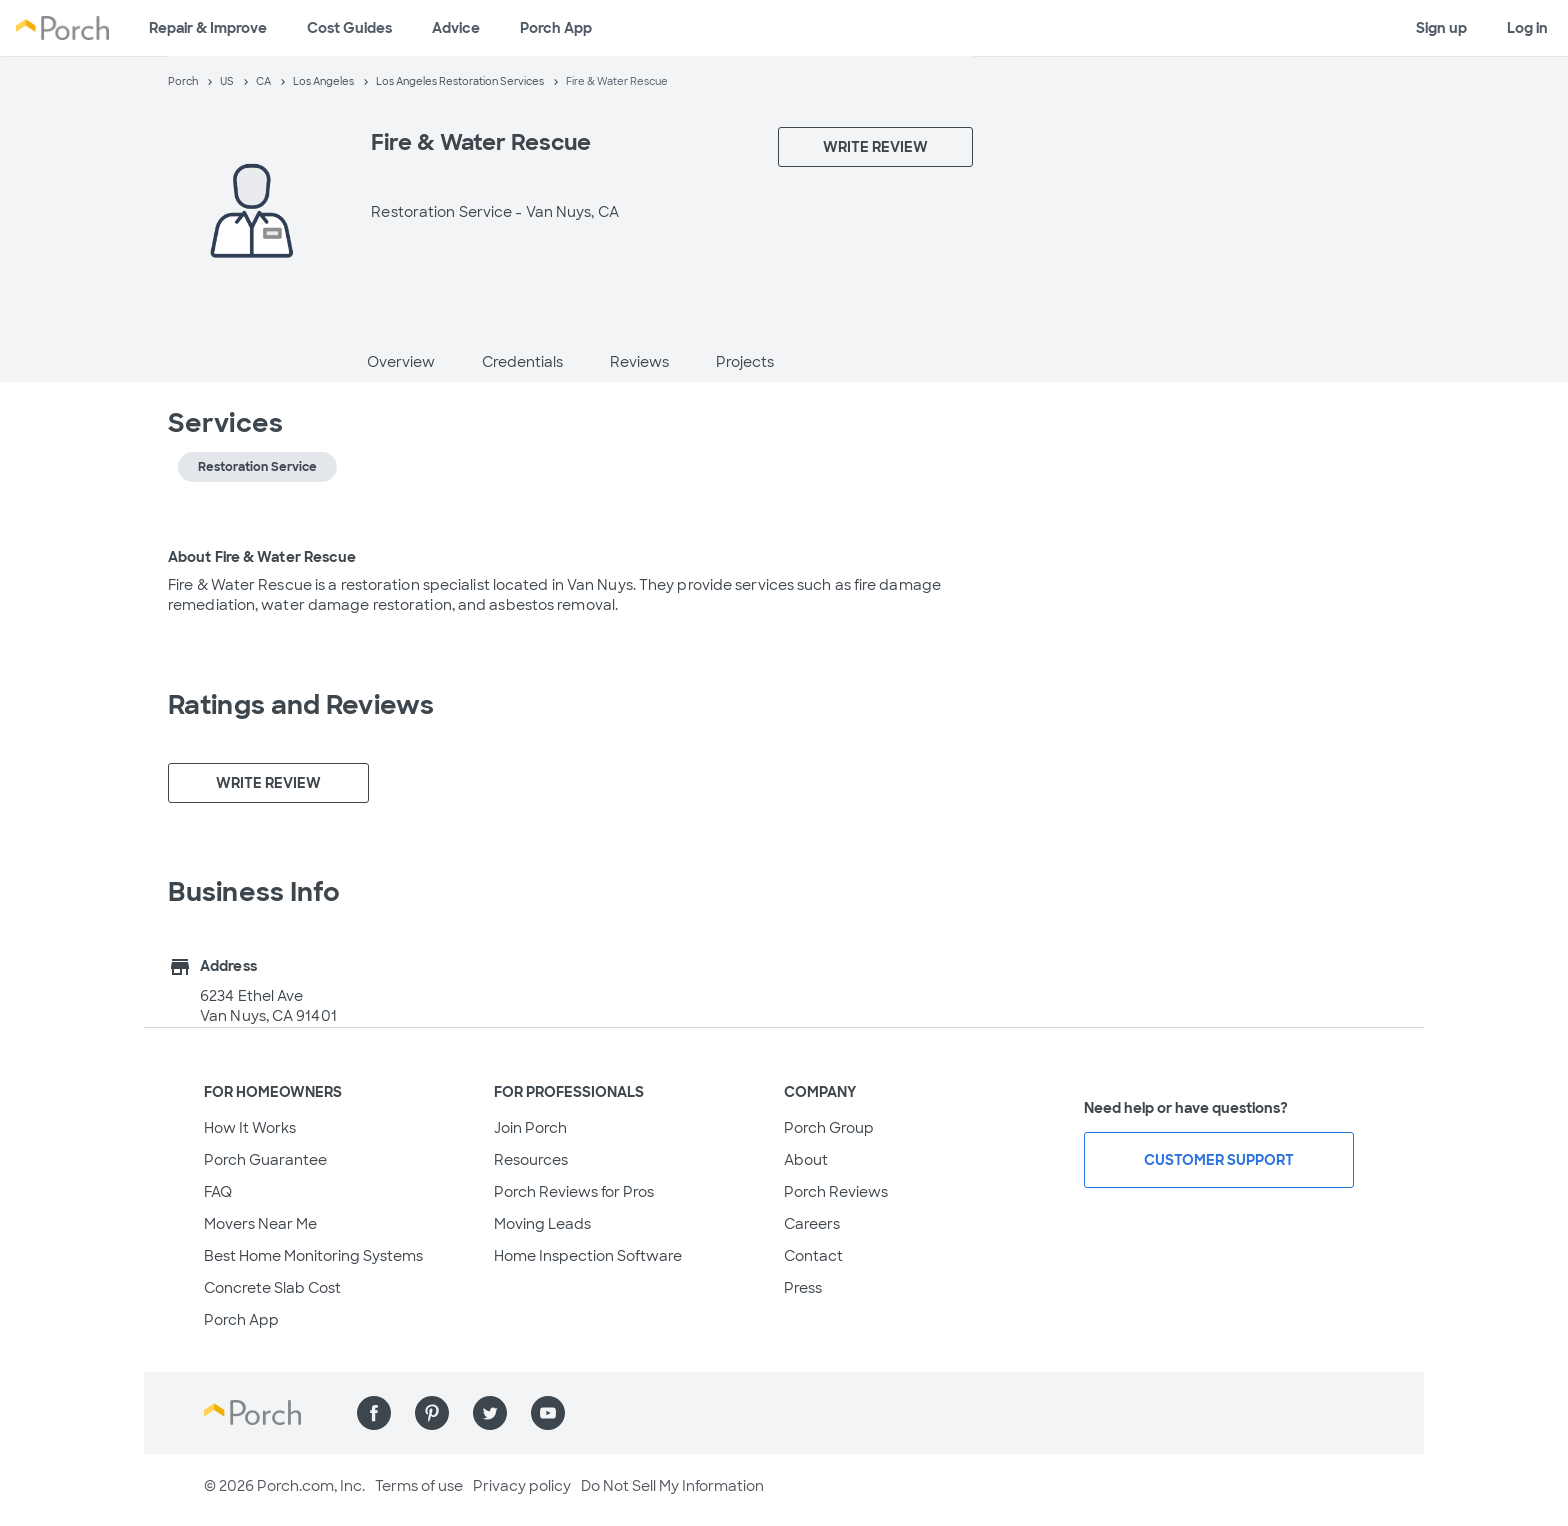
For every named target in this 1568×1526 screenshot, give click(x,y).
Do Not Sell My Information (672, 1486)
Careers (812, 1224)
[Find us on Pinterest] (432, 1413)
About (806, 1160)
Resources (531, 1160)
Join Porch (530, 1128)
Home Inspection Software (588, 1256)
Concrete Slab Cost (272, 1288)
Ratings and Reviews (301, 705)
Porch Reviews (836, 1192)
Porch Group (829, 1128)
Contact (813, 1256)
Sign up (1441, 28)
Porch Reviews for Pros (574, 1192)
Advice (456, 28)
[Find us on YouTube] (548, 1413)
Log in (1527, 28)
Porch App (556, 28)
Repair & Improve (208, 28)
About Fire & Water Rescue (262, 557)
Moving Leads (542, 1224)
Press (803, 1288)
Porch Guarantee (265, 1160)
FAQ (218, 1192)
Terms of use (419, 1486)
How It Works (250, 1128)
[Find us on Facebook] (374, 1413)
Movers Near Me (260, 1224)
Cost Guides (349, 28)
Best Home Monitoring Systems (313, 1256)
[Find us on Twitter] (490, 1413)
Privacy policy (522, 1486)
